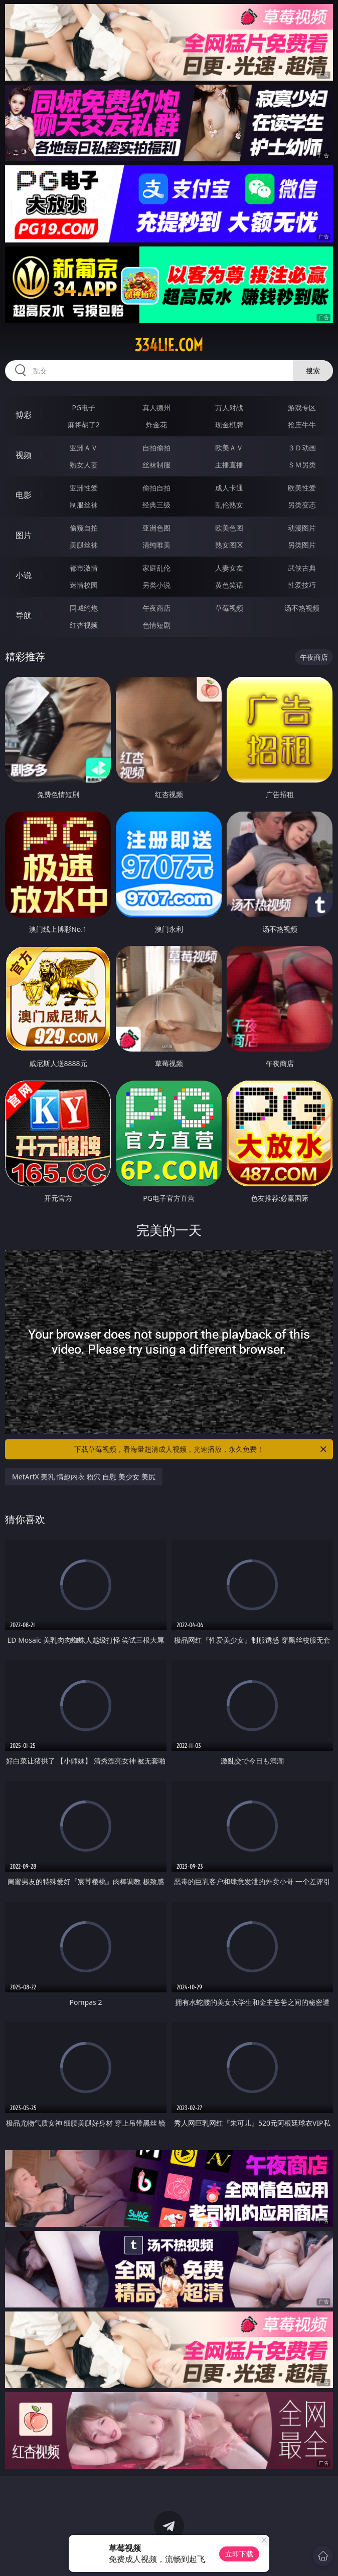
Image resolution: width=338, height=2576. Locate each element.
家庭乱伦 (156, 568)
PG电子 (83, 407)
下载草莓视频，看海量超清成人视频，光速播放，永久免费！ (201, 1449)
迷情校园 (84, 585)
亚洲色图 (156, 528)
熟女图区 (229, 545)
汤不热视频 (301, 608)
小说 (24, 575)
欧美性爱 (302, 487)
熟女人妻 (84, 464)
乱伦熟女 (229, 504)
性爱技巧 (302, 585)
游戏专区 (302, 407)
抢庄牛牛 (302, 424)
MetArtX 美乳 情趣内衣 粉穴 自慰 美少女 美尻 (83, 1476)
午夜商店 (156, 608)
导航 (24, 615)
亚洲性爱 (84, 487)
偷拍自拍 (156, 487)
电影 (24, 494)
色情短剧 (156, 625)
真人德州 (156, 407)
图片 (24, 535)
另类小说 (156, 585)
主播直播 (229, 464)
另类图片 (302, 545)
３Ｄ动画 (302, 447)
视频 (24, 454)
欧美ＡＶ (229, 447)
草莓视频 (229, 608)
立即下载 (239, 2553)
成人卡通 (229, 487)
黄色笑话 (229, 585)
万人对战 (229, 407)
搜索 (313, 370)
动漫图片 (302, 528)
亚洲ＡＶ (84, 447)
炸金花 (156, 424)
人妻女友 (229, 568)
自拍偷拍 (156, 447)
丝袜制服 (156, 464)
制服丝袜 (84, 504)
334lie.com (168, 345)
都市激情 (84, 568)
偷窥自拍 (84, 528)
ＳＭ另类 (302, 464)
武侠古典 (302, 568)
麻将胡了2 (84, 424)
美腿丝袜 (84, 545)
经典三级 (156, 504)
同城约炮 (84, 608)
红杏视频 (84, 625)
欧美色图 (229, 528)
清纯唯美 (156, 545)
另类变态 (302, 504)
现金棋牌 (229, 424)
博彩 (24, 414)
